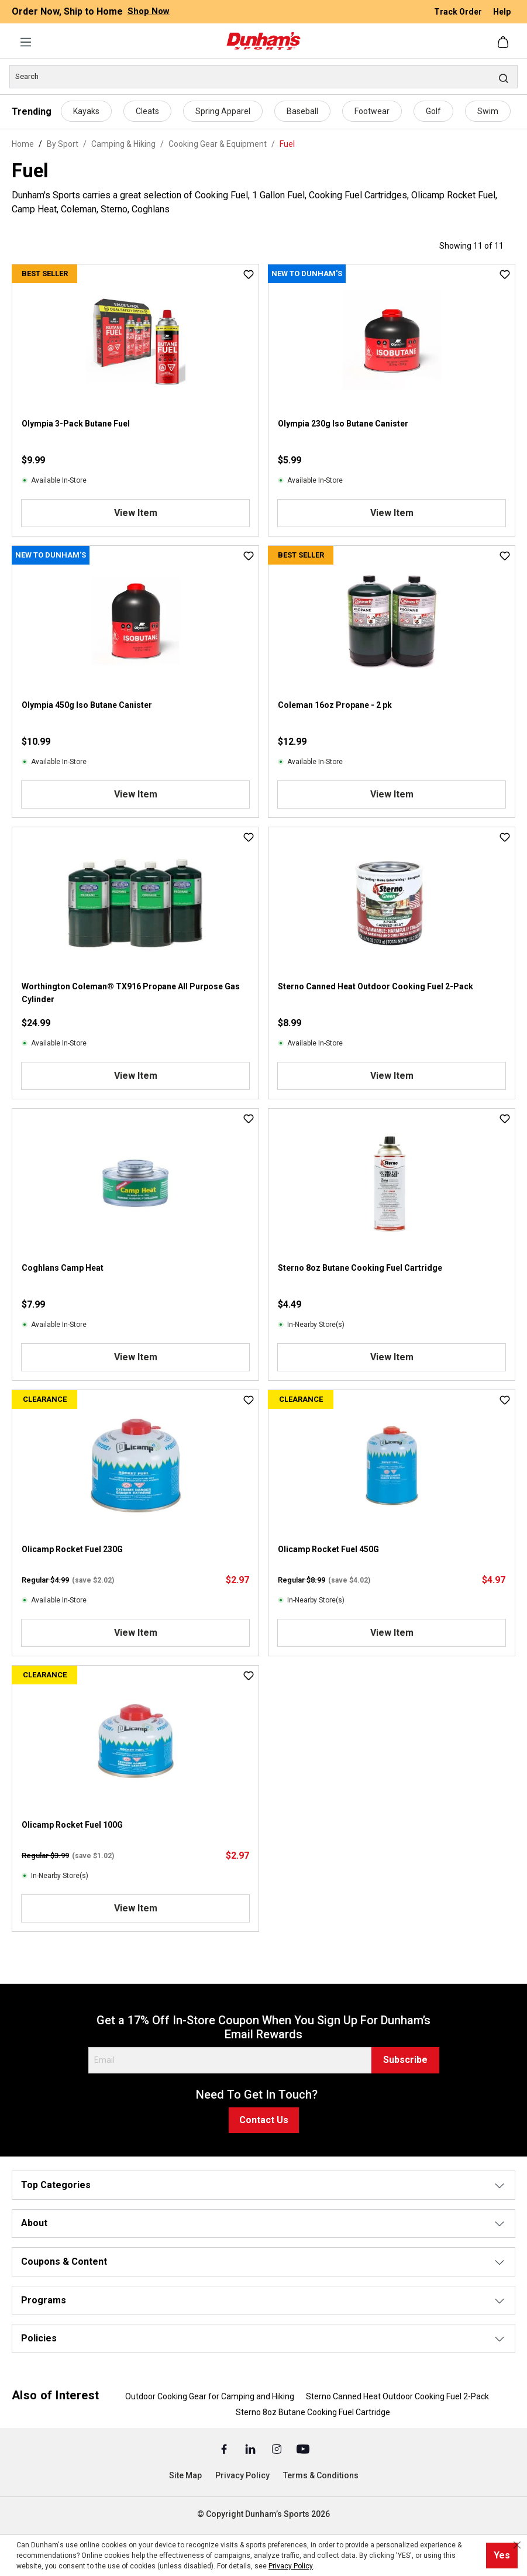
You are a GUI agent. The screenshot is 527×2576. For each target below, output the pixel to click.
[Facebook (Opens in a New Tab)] (225, 2448)
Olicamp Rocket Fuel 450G (328, 1549)
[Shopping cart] (504, 42)
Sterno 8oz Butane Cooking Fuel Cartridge (360, 1267)
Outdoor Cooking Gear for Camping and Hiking (209, 2396)
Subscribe (405, 2059)
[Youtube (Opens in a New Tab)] (303, 2448)
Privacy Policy (242, 2475)
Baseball (302, 111)
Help (502, 11)
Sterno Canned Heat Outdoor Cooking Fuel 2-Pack (375, 986)
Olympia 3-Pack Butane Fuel (76, 423)
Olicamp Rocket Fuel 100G (72, 1824)
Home (23, 144)
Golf (433, 111)
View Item (135, 512)
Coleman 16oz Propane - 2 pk (335, 705)
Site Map (185, 2475)
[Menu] (26, 42)
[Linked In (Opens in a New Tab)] (251, 2448)
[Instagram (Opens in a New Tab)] (277, 2448)
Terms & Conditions (321, 2475)
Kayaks (86, 111)
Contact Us (263, 2120)
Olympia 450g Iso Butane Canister (87, 705)
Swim (487, 111)
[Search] (263, 76)
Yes (502, 2555)
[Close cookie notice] (517, 2545)
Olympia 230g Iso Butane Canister (343, 423)
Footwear (372, 111)
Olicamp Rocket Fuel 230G (72, 1549)
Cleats (147, 111)
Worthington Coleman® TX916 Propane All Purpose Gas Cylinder (131, 993)
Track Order (459, 11)
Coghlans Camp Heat (63, 1267)
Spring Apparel (222, 111)
